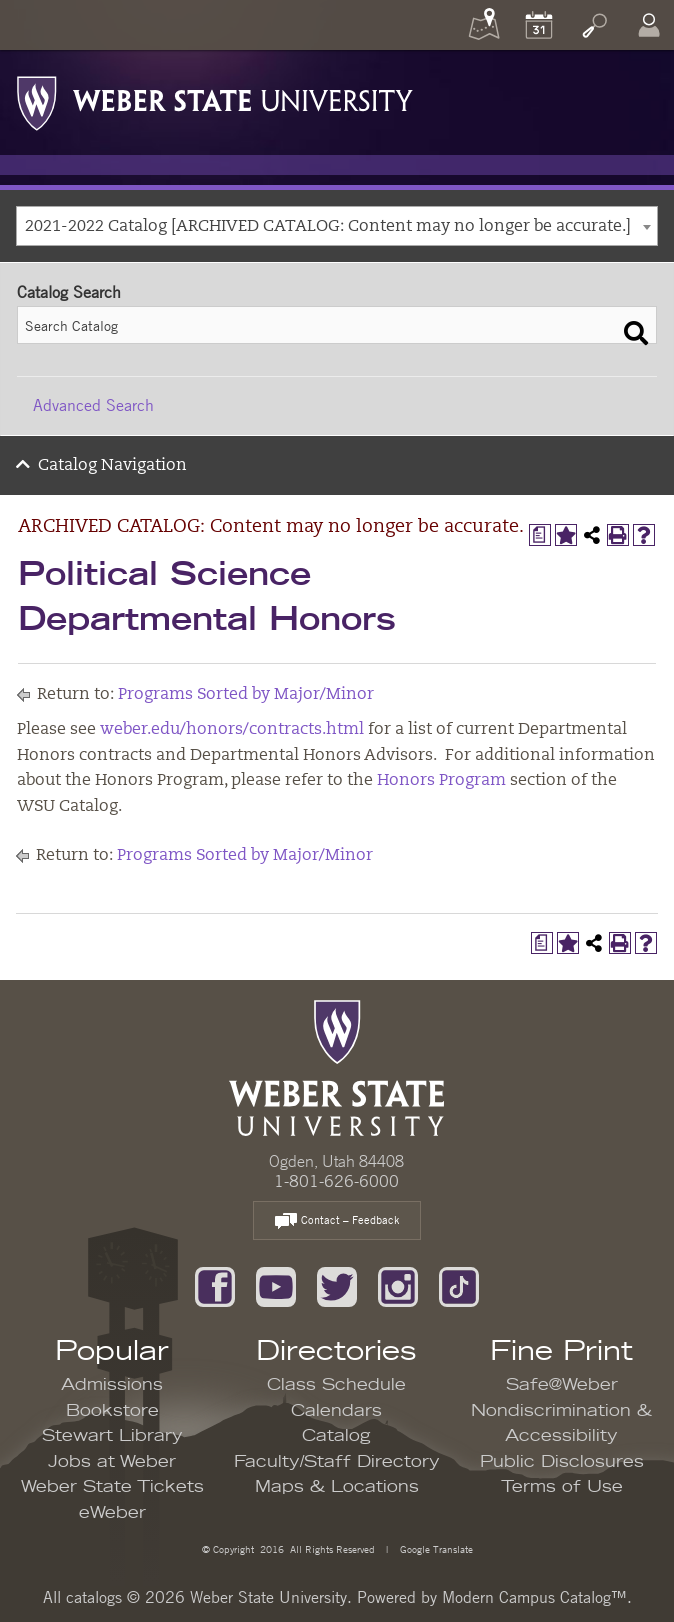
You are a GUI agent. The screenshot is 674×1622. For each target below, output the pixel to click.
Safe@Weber (562, 1385)
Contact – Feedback (337, 1221)
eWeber (112, 1513)
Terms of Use (562, 1487)
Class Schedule (336, 1385)
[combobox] (337, 226)
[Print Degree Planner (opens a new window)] (540, 535)
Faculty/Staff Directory (337, 1462)
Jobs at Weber (112, 1462)
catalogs (94, 1597)
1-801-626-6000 (336, 1181)
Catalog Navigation (112, 466)
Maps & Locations (337, 1487)
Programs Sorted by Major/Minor (246, 695)
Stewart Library (112, 1436)
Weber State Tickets (112, 1487)
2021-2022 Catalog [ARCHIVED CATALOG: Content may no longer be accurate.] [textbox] (328, 227)
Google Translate (435, 1548)
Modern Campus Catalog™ (534, 1597)
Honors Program (441, 781)
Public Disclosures (562, 1462)
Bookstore (112, 1411)
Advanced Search (93, 405)
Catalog (336, 1436)
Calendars (336, 1411)
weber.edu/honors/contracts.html (232, 730)
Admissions (112, 1385)
